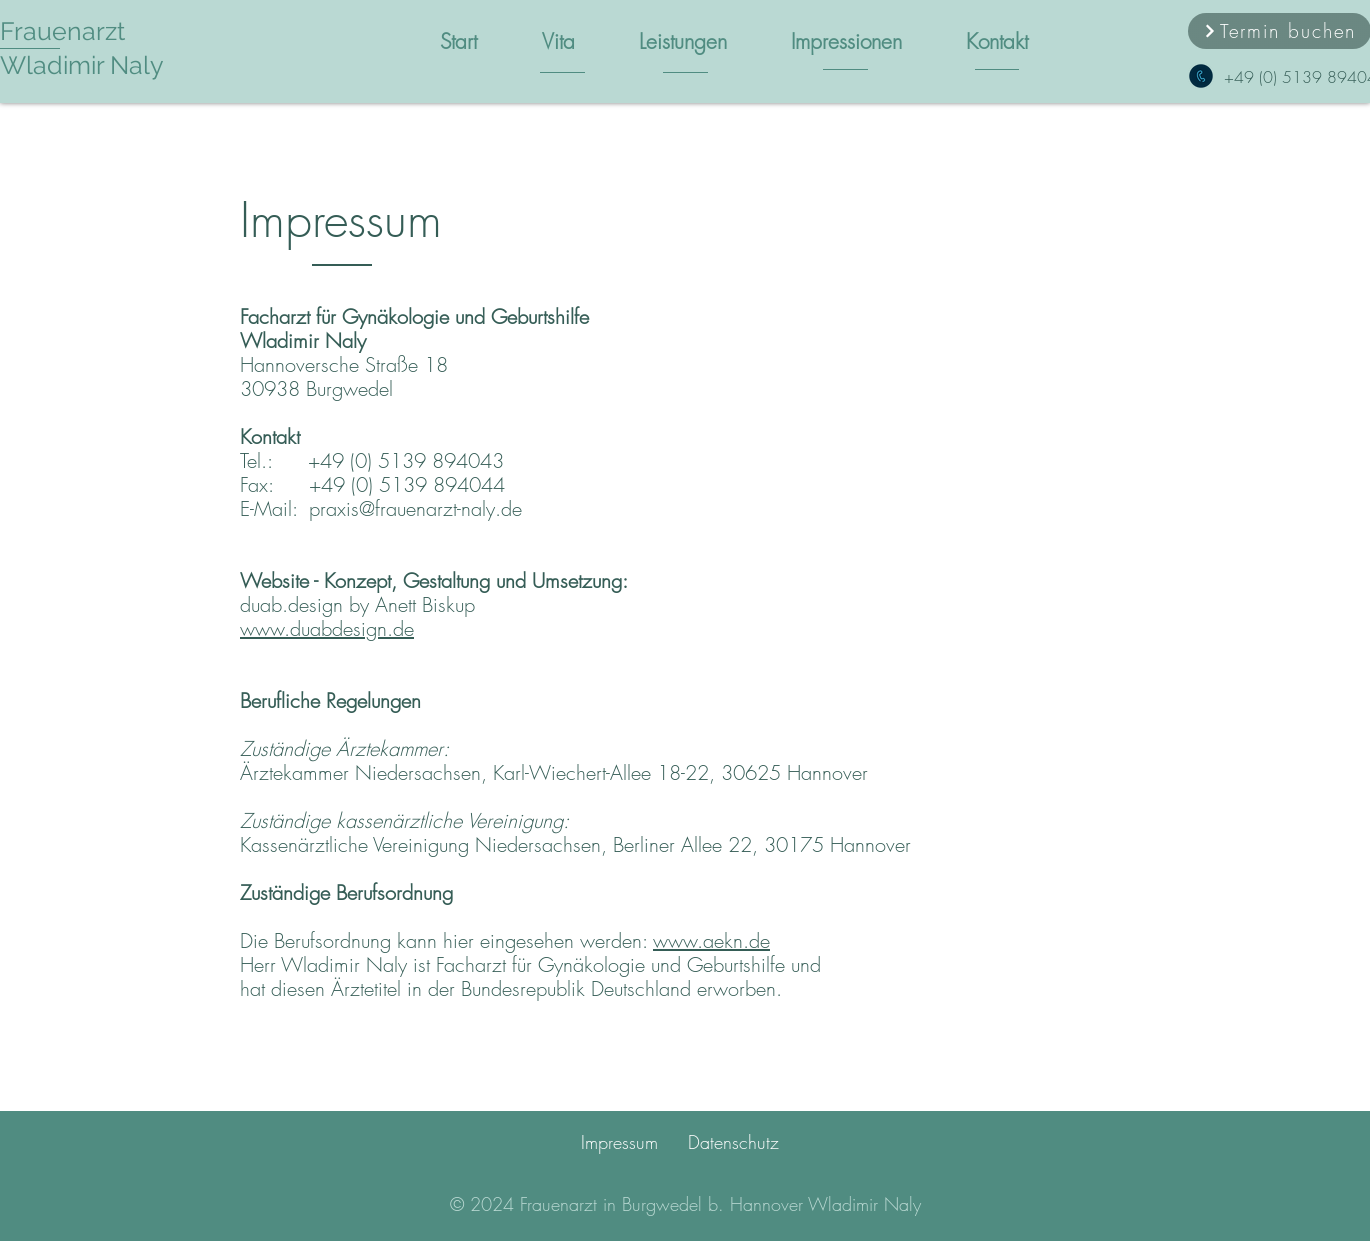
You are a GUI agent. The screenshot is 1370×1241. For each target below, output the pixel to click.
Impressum (619, 1142)
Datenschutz (733, 1142)
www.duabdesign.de (327, 628)
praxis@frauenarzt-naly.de (415, 508)
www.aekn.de (711, 940)
